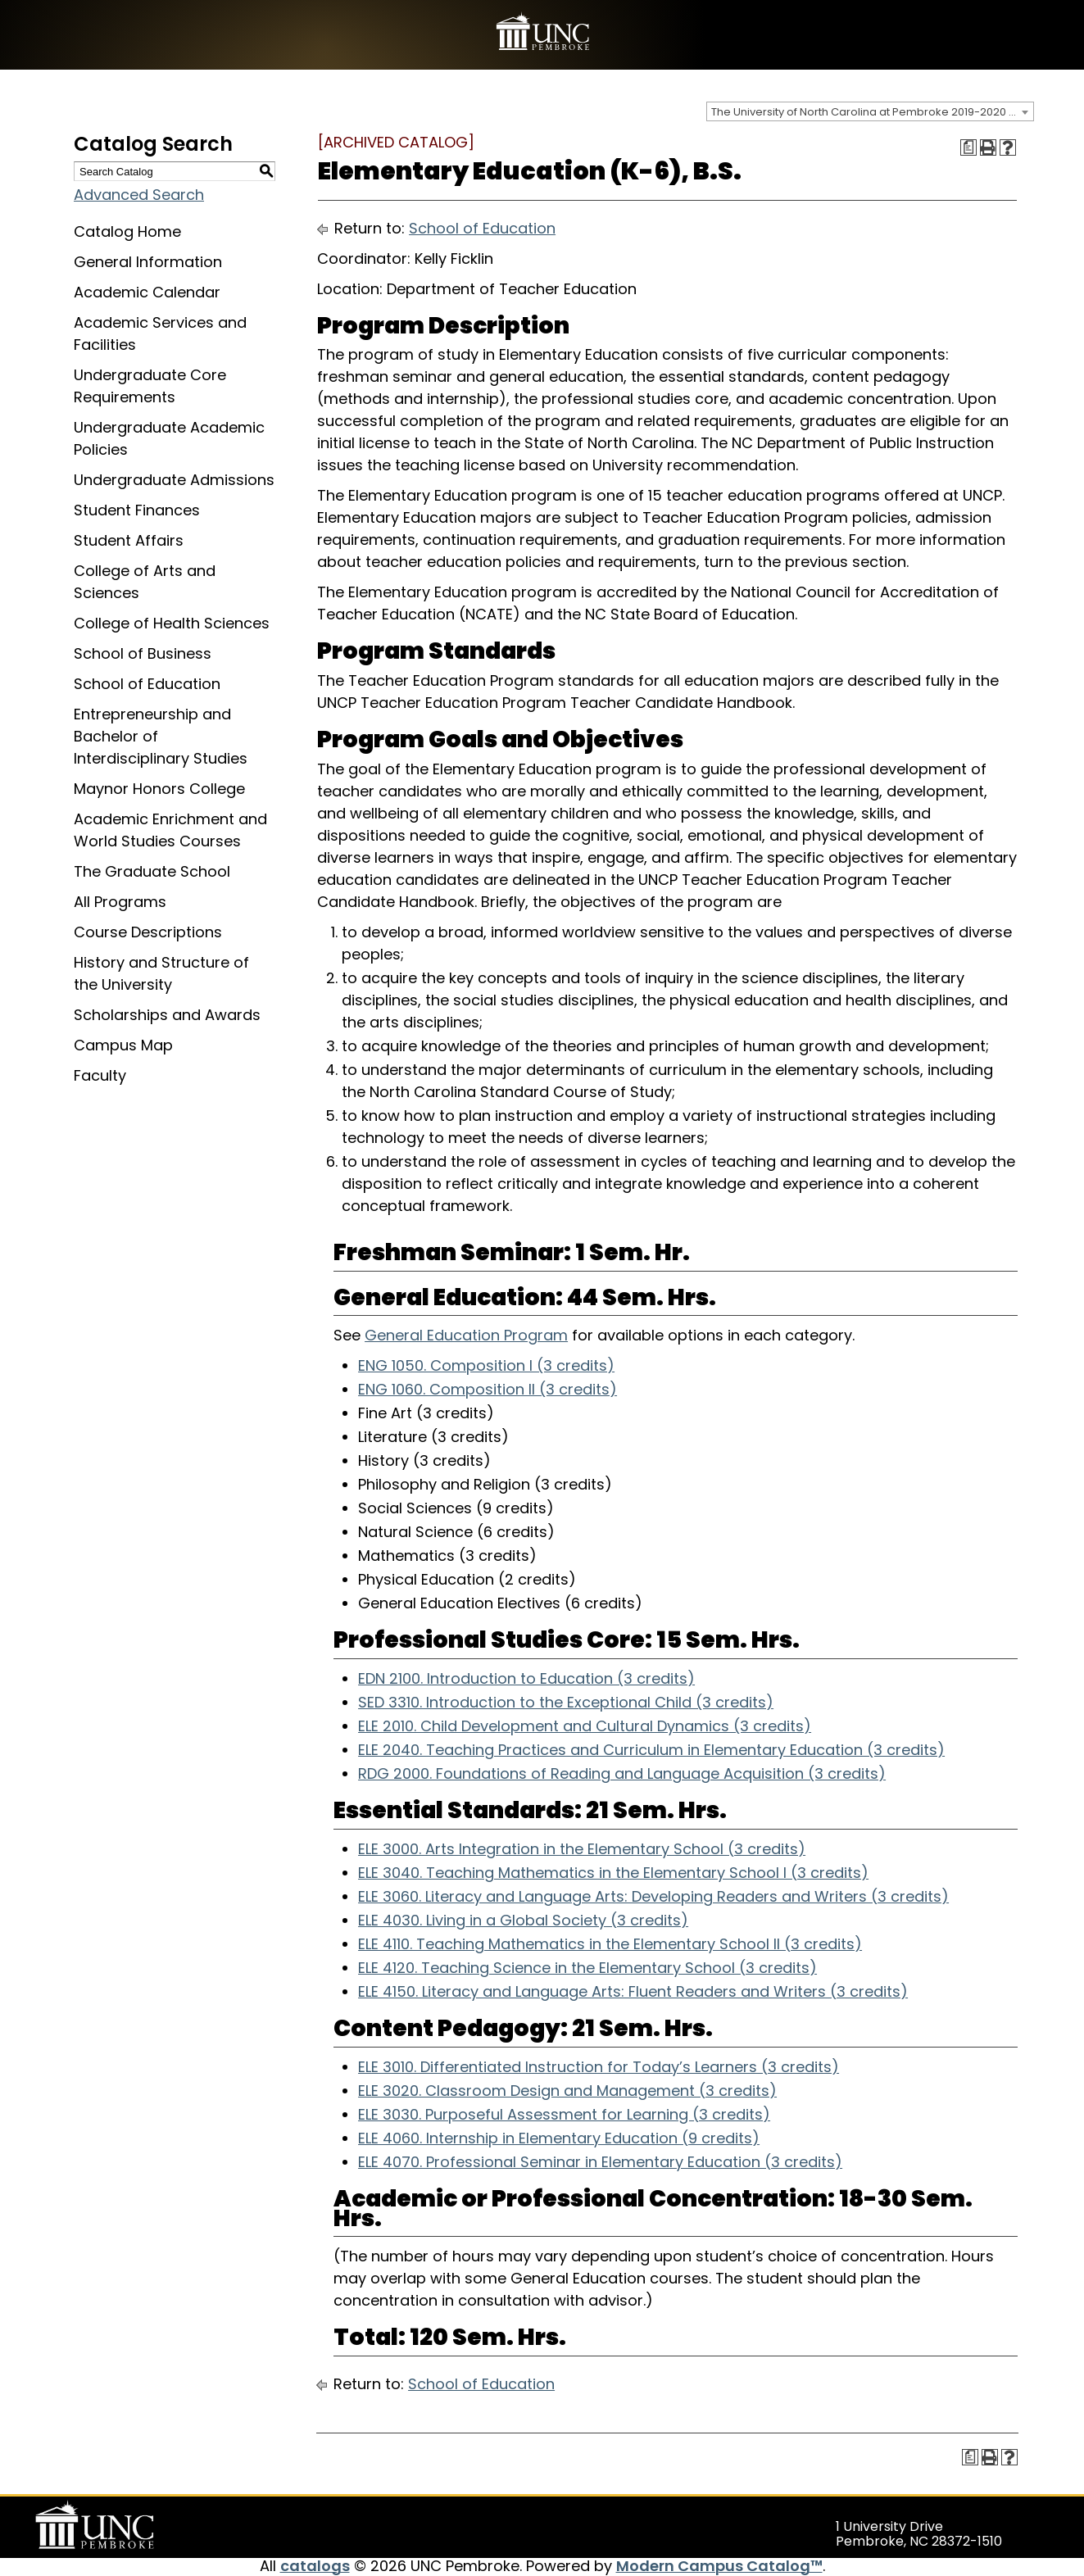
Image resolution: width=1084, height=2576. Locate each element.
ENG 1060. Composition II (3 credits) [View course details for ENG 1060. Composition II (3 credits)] (487, 1389)
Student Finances (137, 510)
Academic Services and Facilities (160, 333)
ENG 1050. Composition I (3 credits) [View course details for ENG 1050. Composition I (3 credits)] (486, 1365)
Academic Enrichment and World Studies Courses (170, 830)
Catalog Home (127, 231)
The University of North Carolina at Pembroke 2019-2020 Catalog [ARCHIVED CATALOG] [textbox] (872, 112)
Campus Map (123, 1045)
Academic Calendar (147, 292)
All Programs (120, 901)
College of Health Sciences (172, 623)
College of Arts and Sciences (144, 581)
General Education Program (466, 1335)
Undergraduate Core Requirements (150, 386)
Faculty (100, 1075)
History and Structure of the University (161, 973)
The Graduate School (152, 871)
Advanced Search (139, 194)
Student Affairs (129, 540)
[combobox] (870, 111)
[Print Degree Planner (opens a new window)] (968, 147)
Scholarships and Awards (167, 1015)
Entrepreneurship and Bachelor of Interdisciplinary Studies (160, 736)
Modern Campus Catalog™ (719, 2566)
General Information (148, 262)
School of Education (147, 683)
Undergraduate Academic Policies (169, 438)
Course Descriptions (148, 932)
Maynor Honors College (159, 788)
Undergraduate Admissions (174, 479)
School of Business (142, 653)
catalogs (315, 2566)
